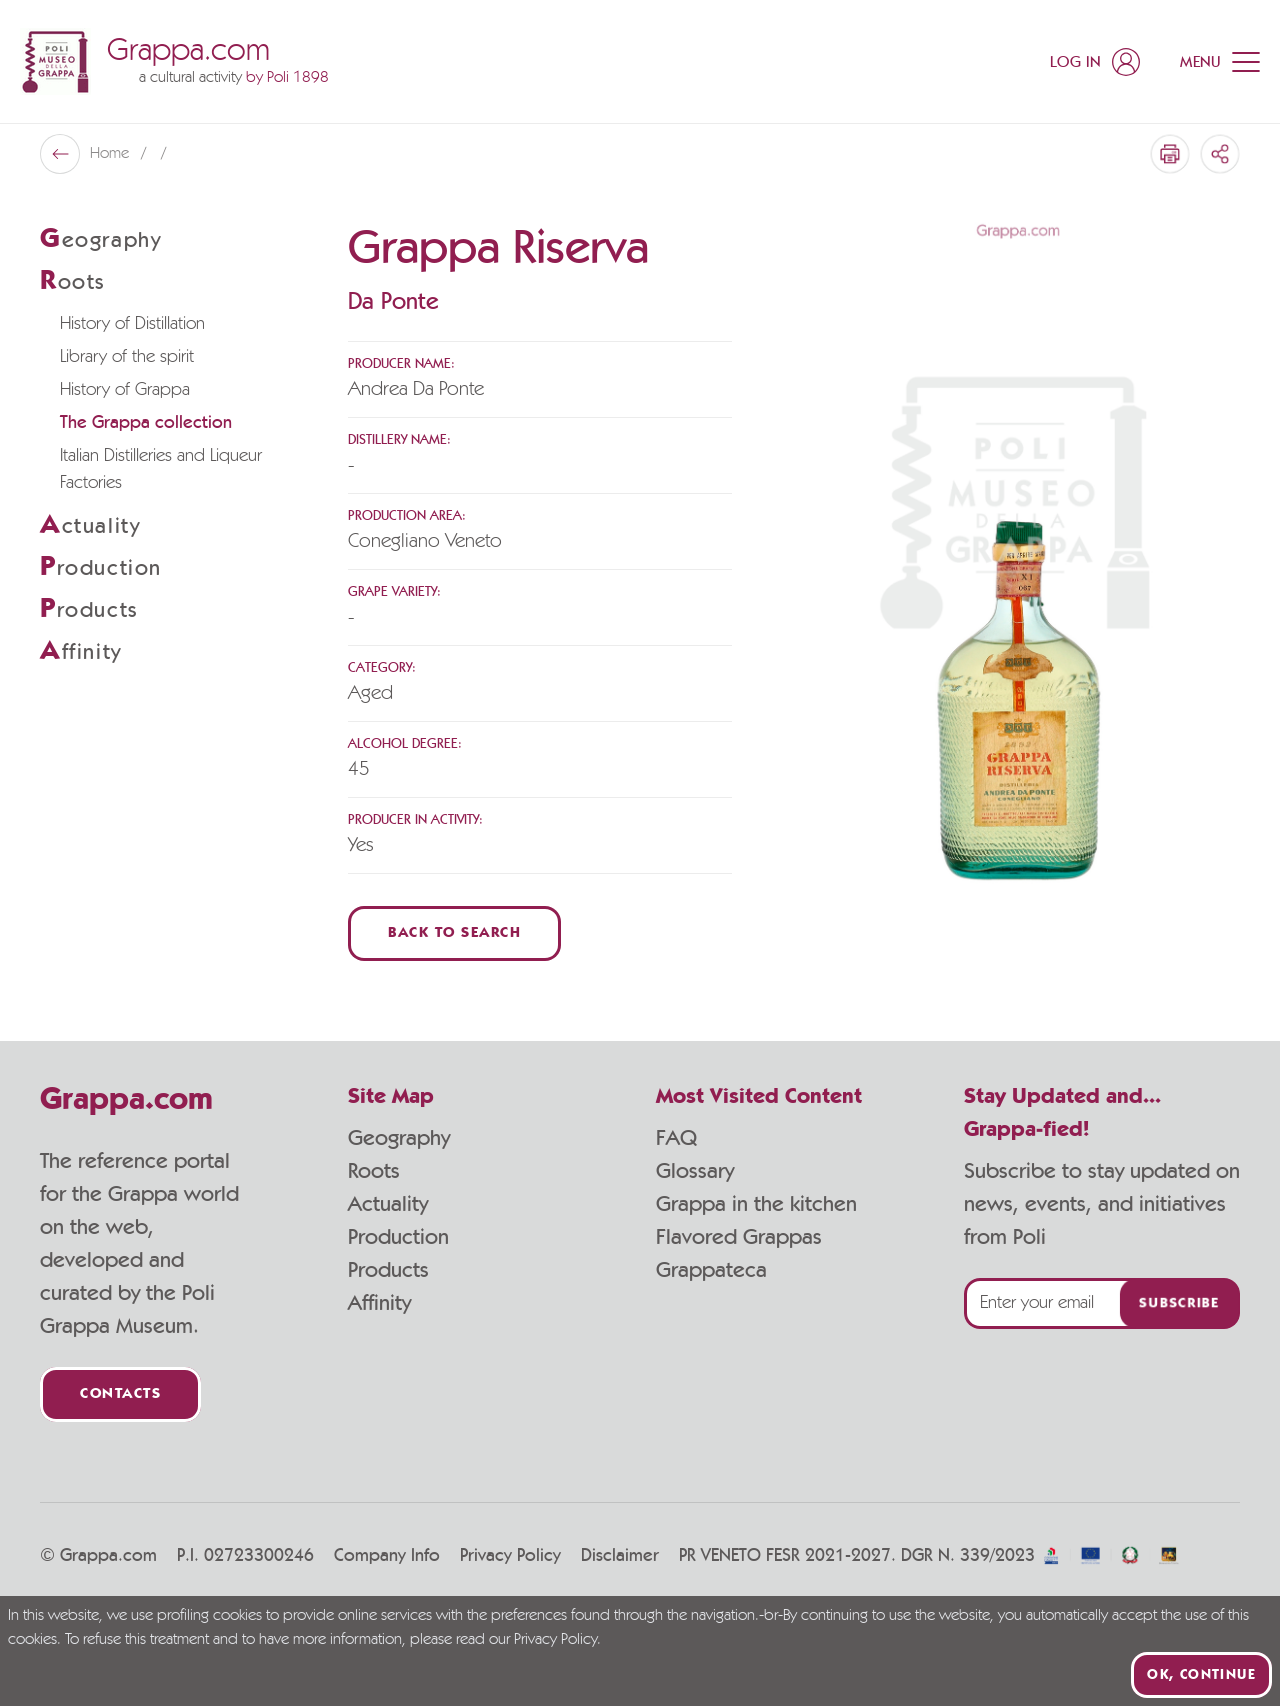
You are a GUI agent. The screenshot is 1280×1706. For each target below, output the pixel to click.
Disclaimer (620, 1556)
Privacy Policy (510, 1556)
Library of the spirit (127, 357)
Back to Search (454, 933)
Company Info (387, 1556)
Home (111, 154)
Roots (374, 1171)
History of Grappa (125, 390)
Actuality (388, 1204)
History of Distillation (132, 324)
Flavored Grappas (739, 1237)
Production (398, 1237)
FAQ (676, 1138)
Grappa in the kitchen (756, 1204)
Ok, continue (1201, 1675)
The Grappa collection (146, 423)
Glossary (695, 1171)
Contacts (120, 1394)
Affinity (379, 1303)
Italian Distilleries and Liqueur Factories (161, 469)
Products (388, 1270)
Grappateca (711, 1270)
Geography (399, 1138)
